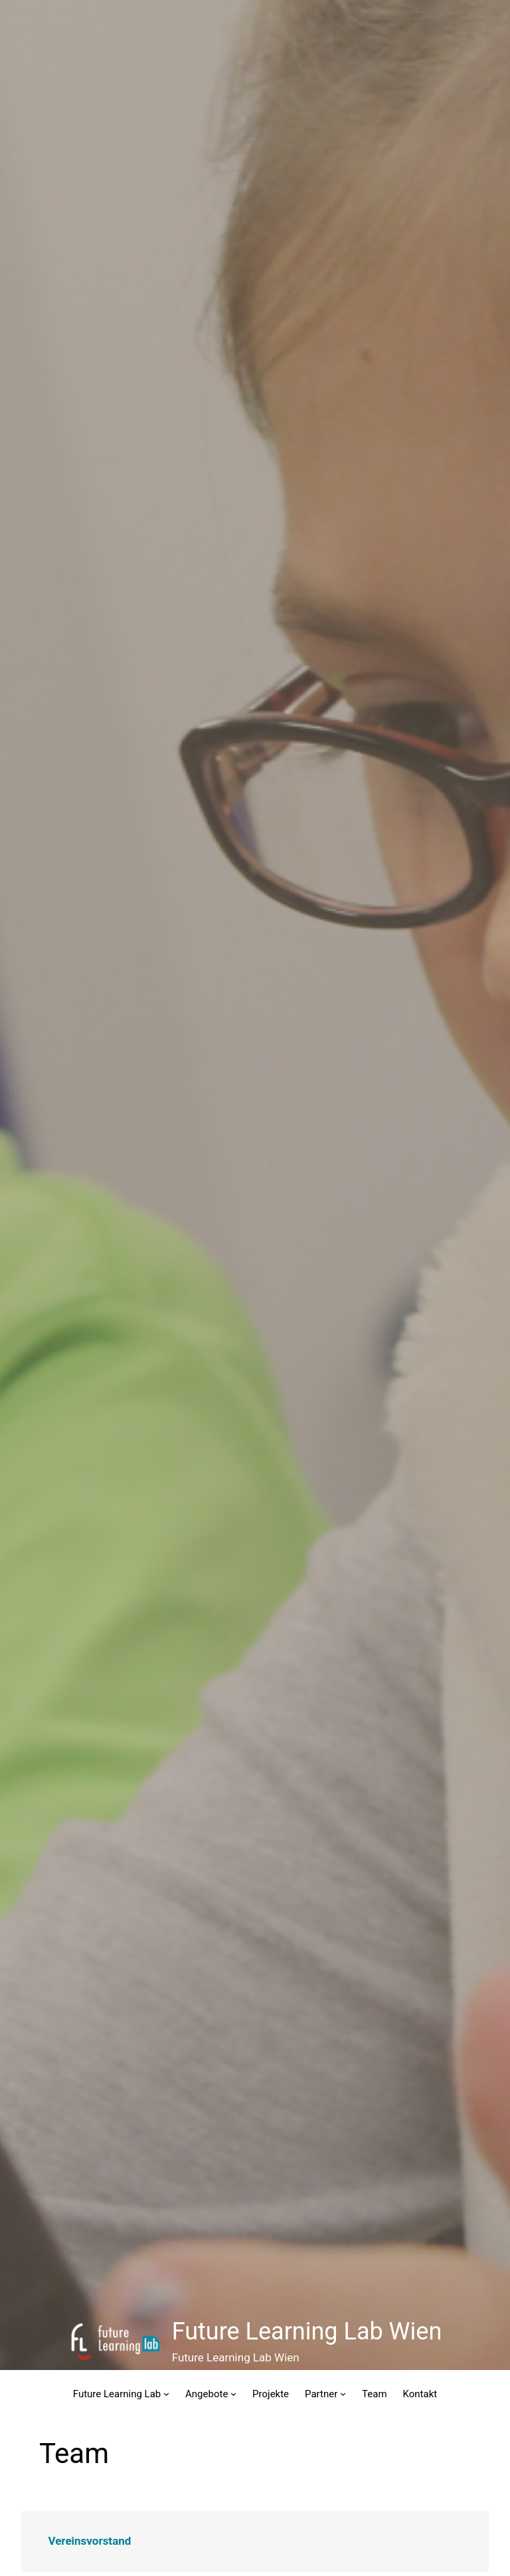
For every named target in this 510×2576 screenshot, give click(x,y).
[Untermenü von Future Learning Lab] (166, 2394)
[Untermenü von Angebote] (233, 2394)
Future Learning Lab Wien (307, 2331)
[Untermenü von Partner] (343, 2394)
